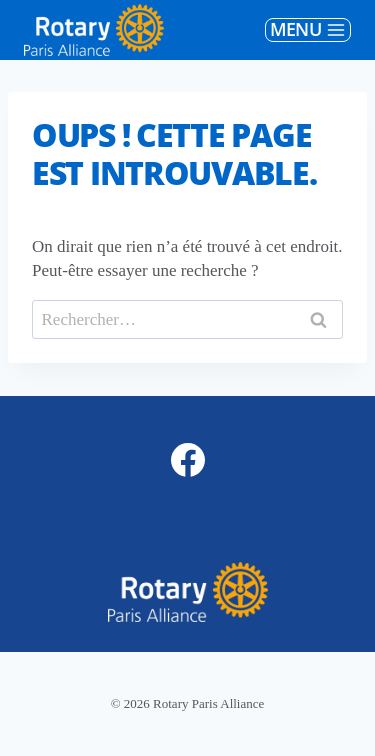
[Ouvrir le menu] (308, 30)
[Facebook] (188, 460)
